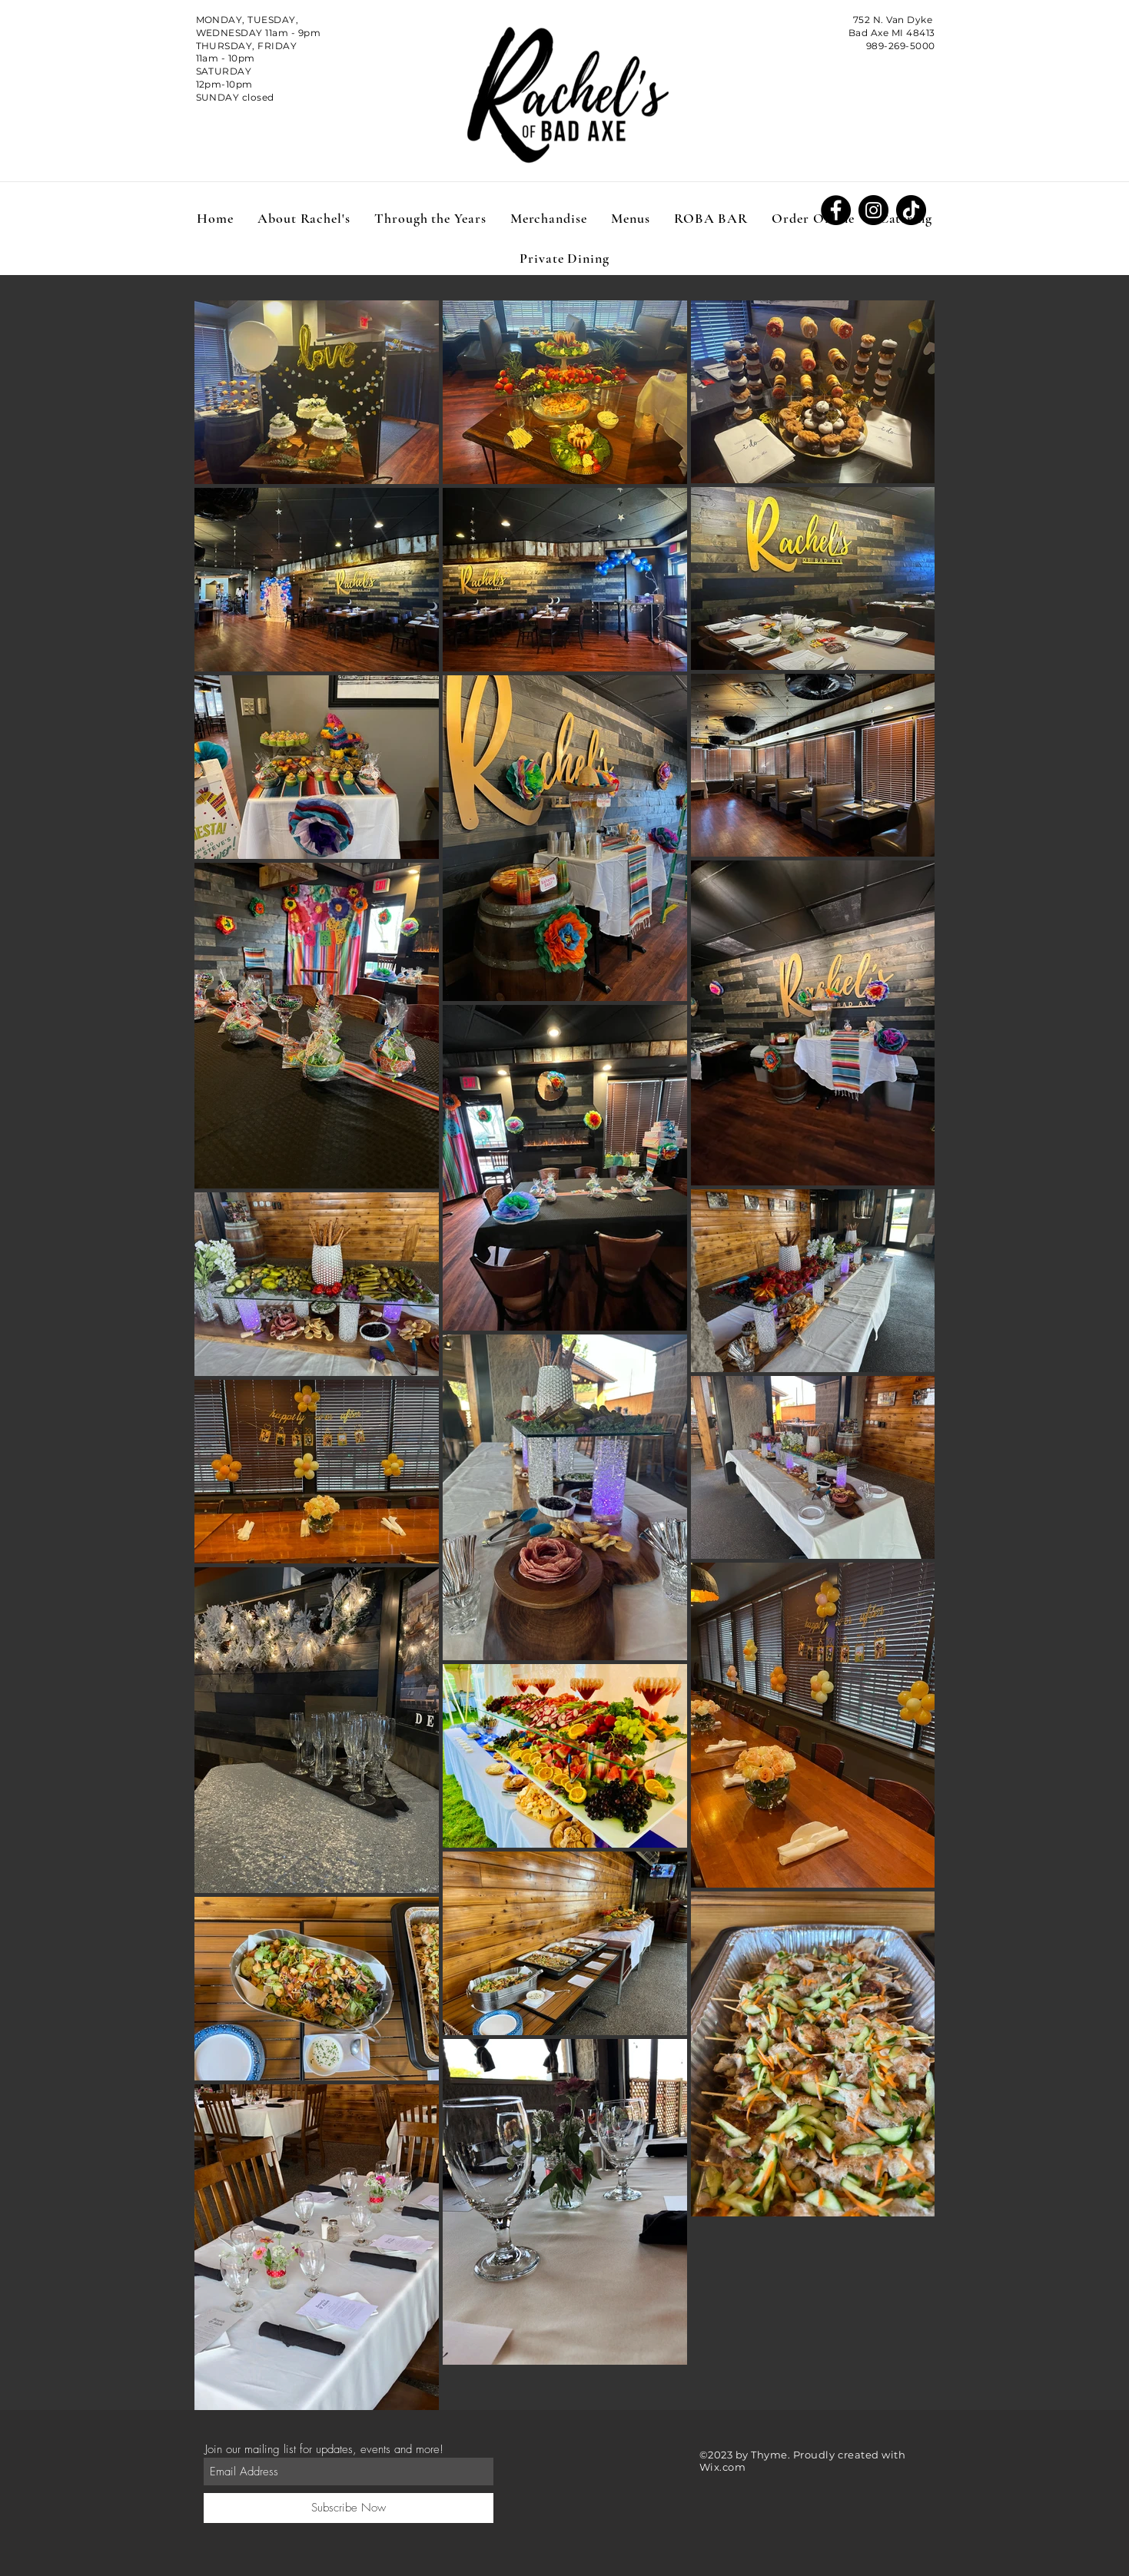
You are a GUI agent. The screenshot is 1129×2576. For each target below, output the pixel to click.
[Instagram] (873, 210)
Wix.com (722, 2467)
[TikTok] (911, 210)
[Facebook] (836, 210)
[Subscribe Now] (348, 2508)
